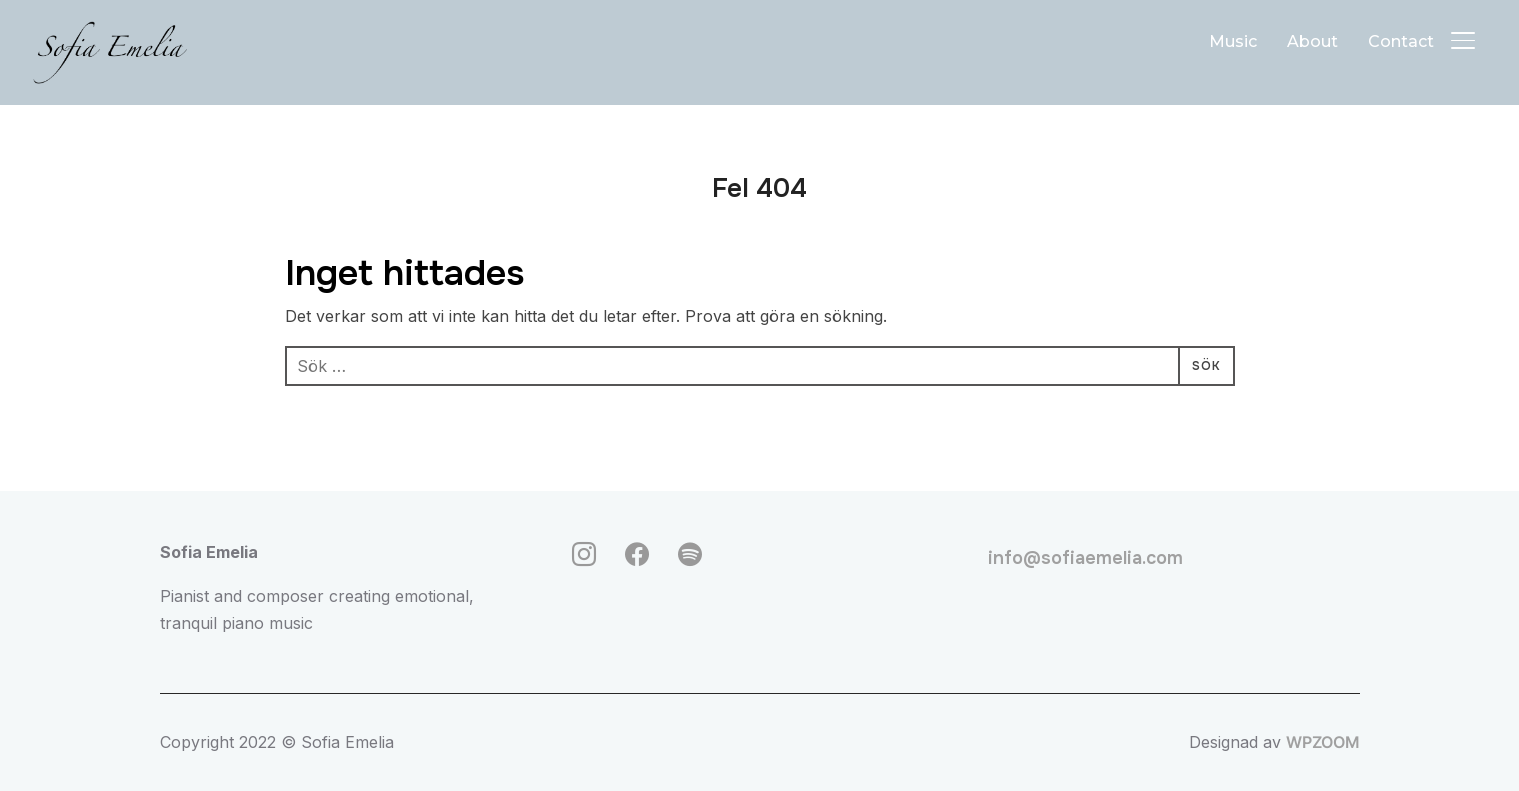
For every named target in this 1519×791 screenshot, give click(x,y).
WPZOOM (1323, 742)
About (1312, 41)
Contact (1401, 41)
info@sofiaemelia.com (1085, 558)
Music (1233, 41)
